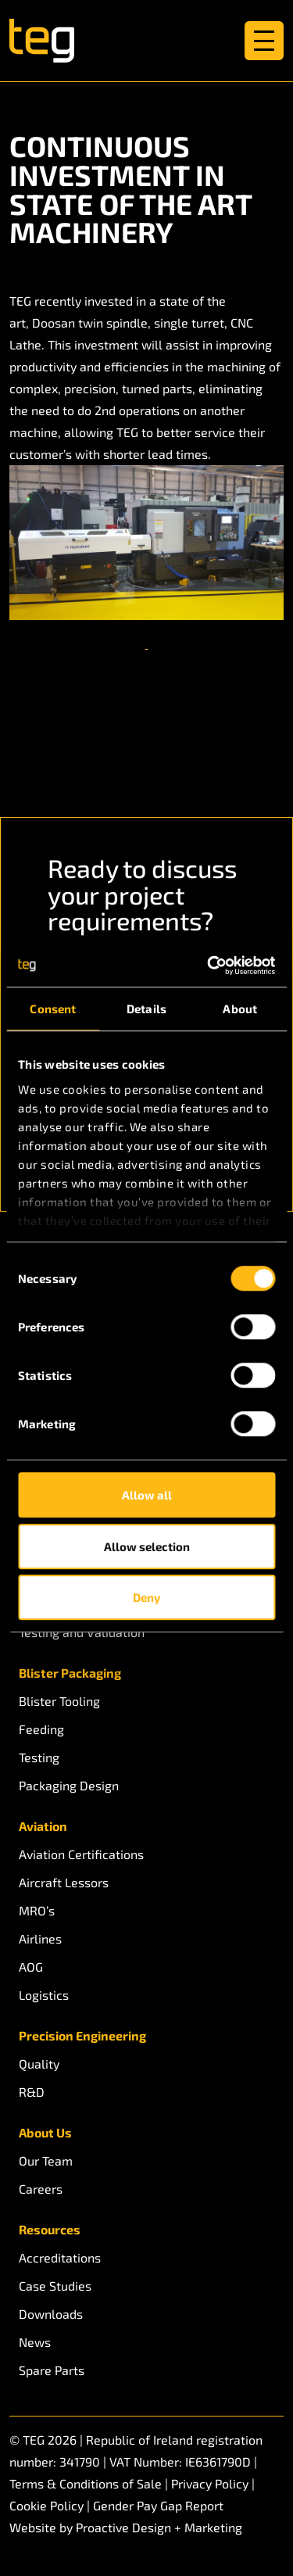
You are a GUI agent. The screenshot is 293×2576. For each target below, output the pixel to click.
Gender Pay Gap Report (158, 2505)
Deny (146, 1597)
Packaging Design (69, 1785)
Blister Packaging (70, 1672)
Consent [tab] (53, 1008)
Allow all (147, 1495)
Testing (39, 1757)
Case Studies (55, 2285)
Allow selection (147, 1546)
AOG (31, 1966)
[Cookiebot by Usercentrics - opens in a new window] (208, 965)
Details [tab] (146, 1008)
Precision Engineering (82, 2035)
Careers (41, 2188)
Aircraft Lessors (64, 1882)
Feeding (41, 1729)
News (35, 2341)
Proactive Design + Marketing (159, 2527)
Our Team (46, 2160)
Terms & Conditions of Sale (85, 2483)
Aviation (43, 1825)
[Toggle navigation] (264, 40)
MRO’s (37, 1910)
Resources (49, 2229)
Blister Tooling (59, 1700)
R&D (32, 2091)
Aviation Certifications (81, 1854)
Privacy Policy (209, 2483)
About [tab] (240, 1008)
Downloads (51, 2313)
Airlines (40, 1938)
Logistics (44, 1994)
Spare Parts (51, 2370)
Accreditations (60, 2257)
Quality (39, 2063)
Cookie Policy (46, 2505)
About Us (45, 2132)
